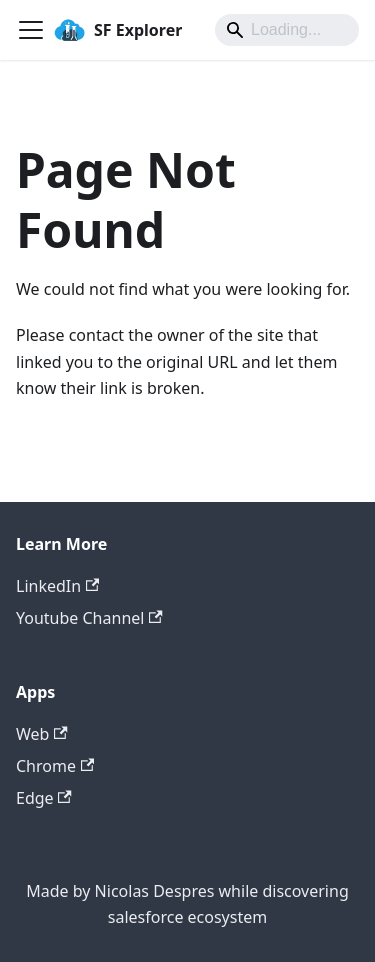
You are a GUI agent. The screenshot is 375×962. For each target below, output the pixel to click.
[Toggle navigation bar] (31, 30)
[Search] (287, 30)
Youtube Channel (89, 618)
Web (42, 734)
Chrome (55, 766)
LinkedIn (57, 586)
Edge (44, 798)
